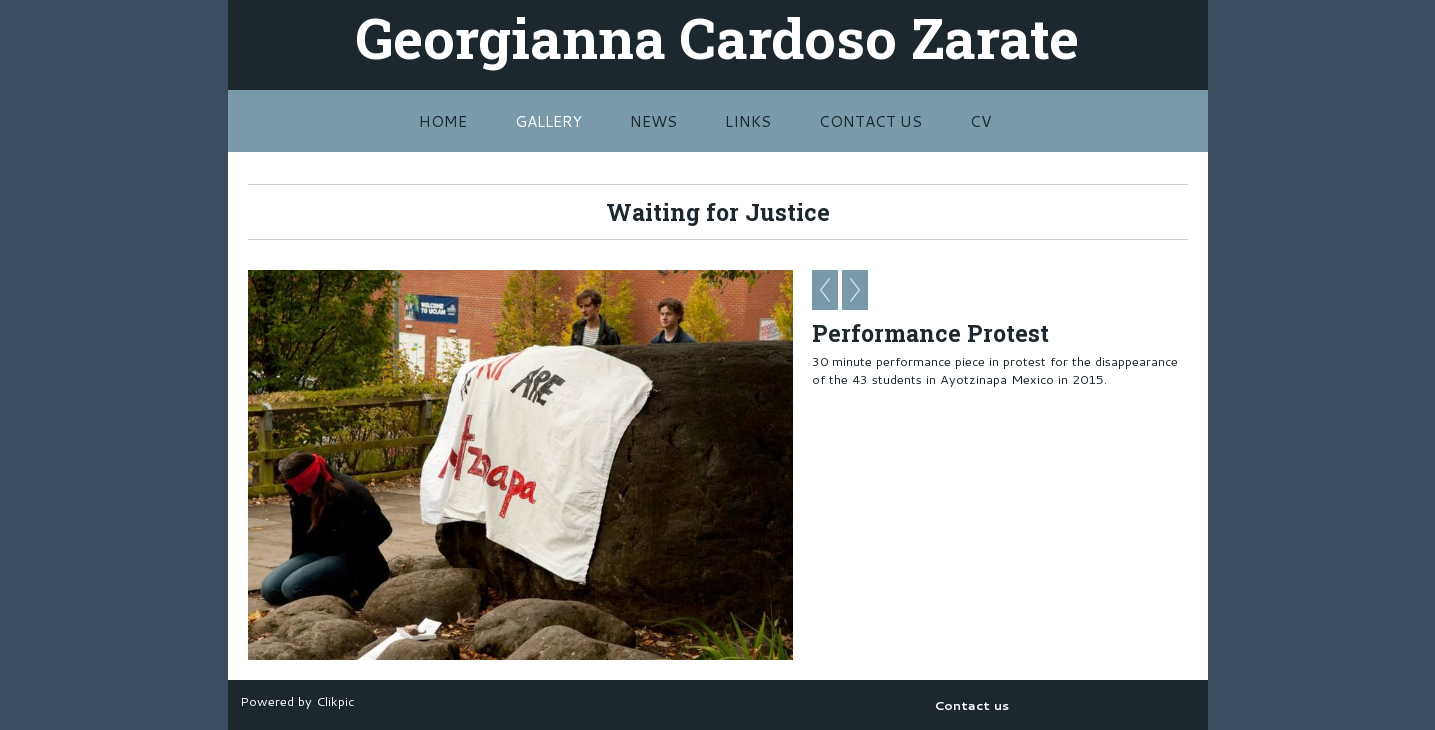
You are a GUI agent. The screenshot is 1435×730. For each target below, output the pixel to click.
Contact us (870, 121)
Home (443, 121)
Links (748, 121)
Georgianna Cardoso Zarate (717, 37)
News (653, 121)
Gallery (548, 121)
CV (981, 121)
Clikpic (335, 701)
